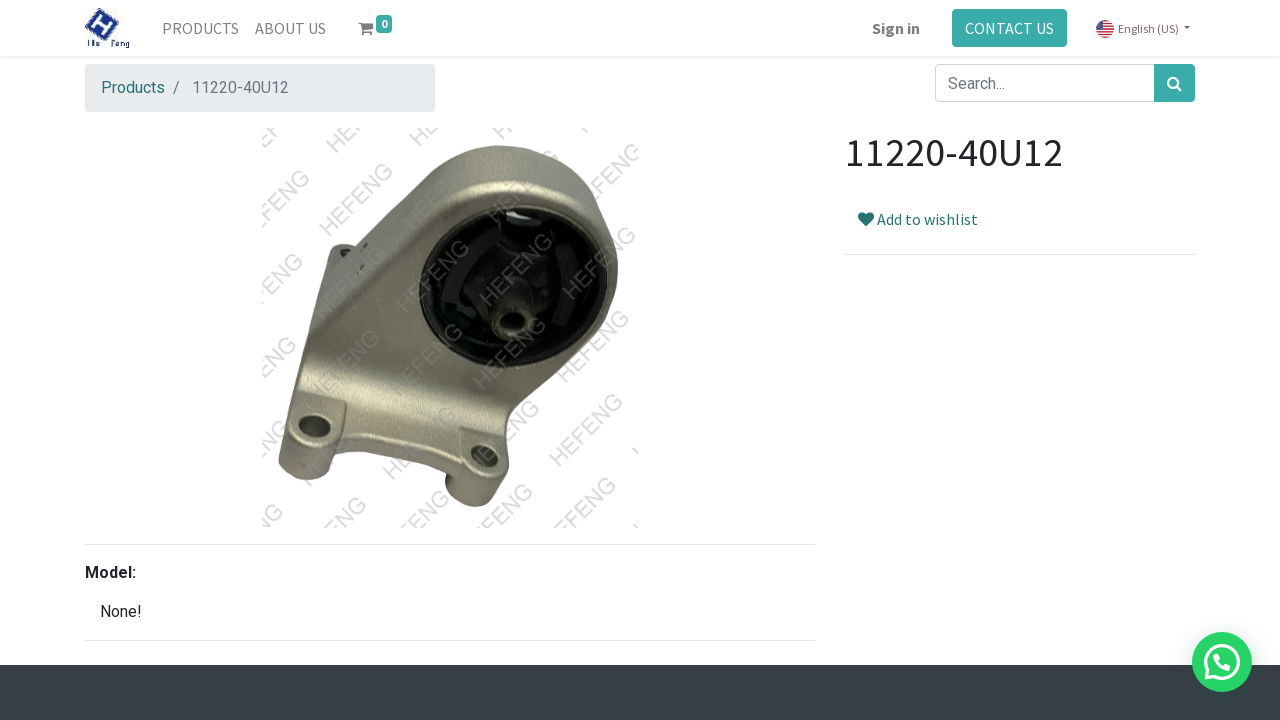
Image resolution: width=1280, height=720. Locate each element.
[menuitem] (200, 28)
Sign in (896, 28)
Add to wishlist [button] (918, 219)
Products (133, 87)
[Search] (1174, 83)
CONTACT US (1009, 28)
